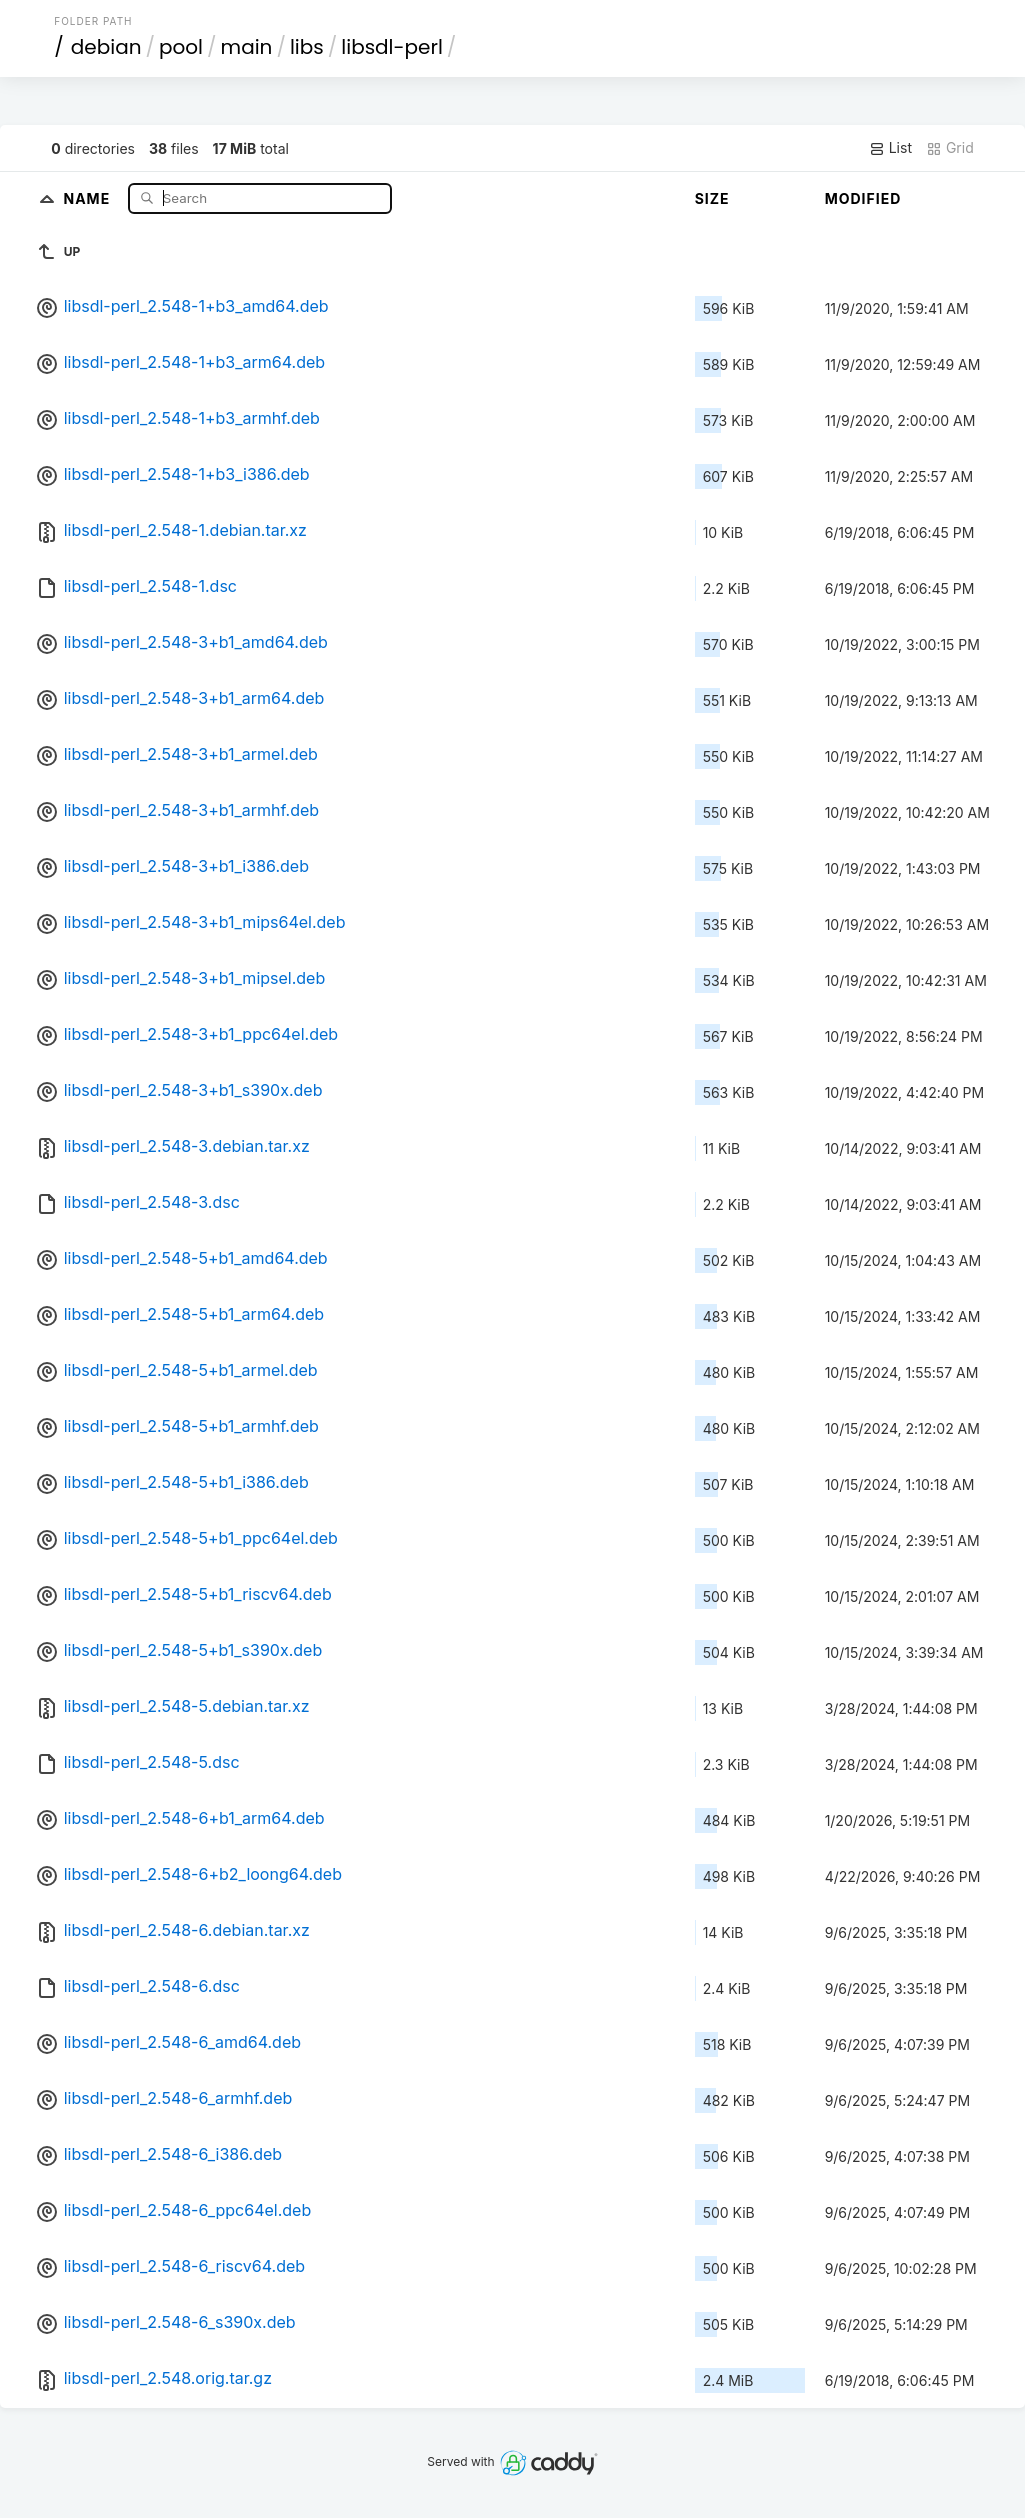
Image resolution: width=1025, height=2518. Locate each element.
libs (307, 47)
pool (181, 47)
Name (88, 197)
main (247, 47)
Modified (863, 198)
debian (106, 47)
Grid (950, 148)
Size (712, 198)
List (890, 148)
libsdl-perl (392, 47)
